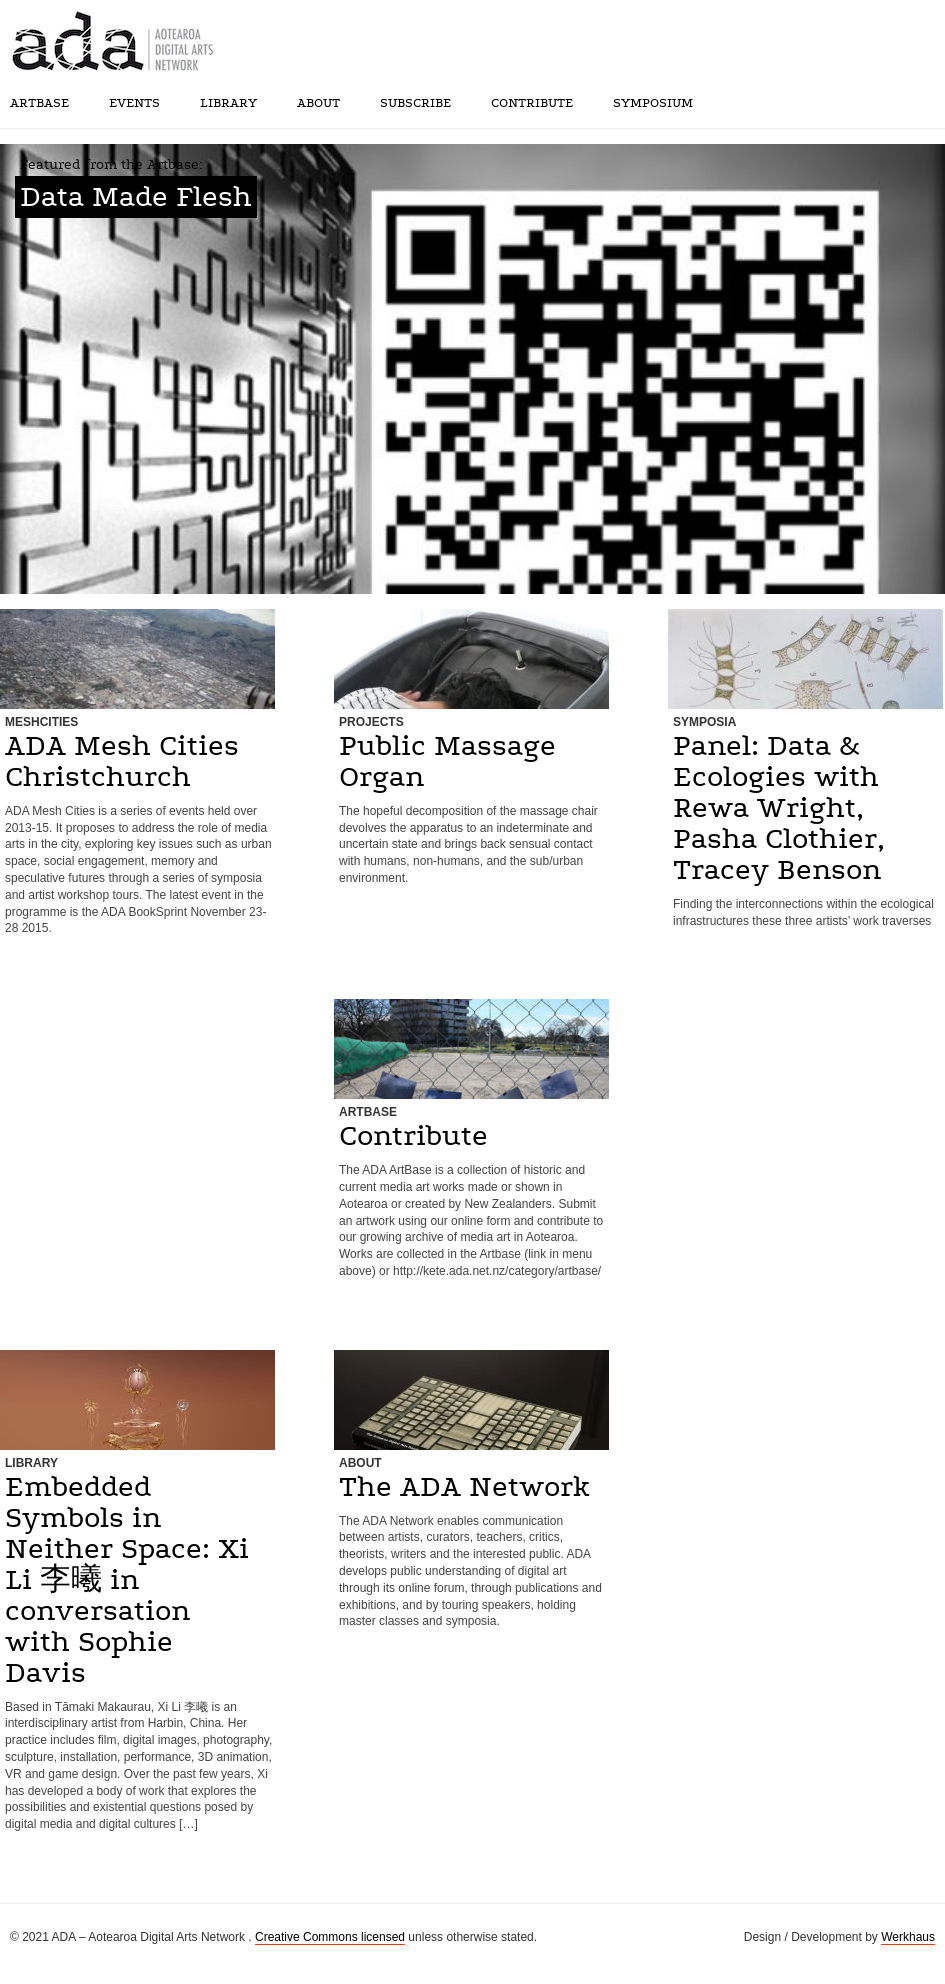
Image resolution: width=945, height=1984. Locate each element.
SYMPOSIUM (653, 103)
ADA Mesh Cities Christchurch (122, 761)
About (318, 103)
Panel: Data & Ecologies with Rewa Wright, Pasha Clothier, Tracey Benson (779, 808)
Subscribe (415, 103)
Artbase (39, 103)
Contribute (532, 103)
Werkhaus (908, 1937)
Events (134, 103)
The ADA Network (464, 1487)
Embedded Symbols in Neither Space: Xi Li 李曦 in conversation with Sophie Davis (127, 1580)
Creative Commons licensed (330, 1937)
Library (228, 103)
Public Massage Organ (447, 761)
